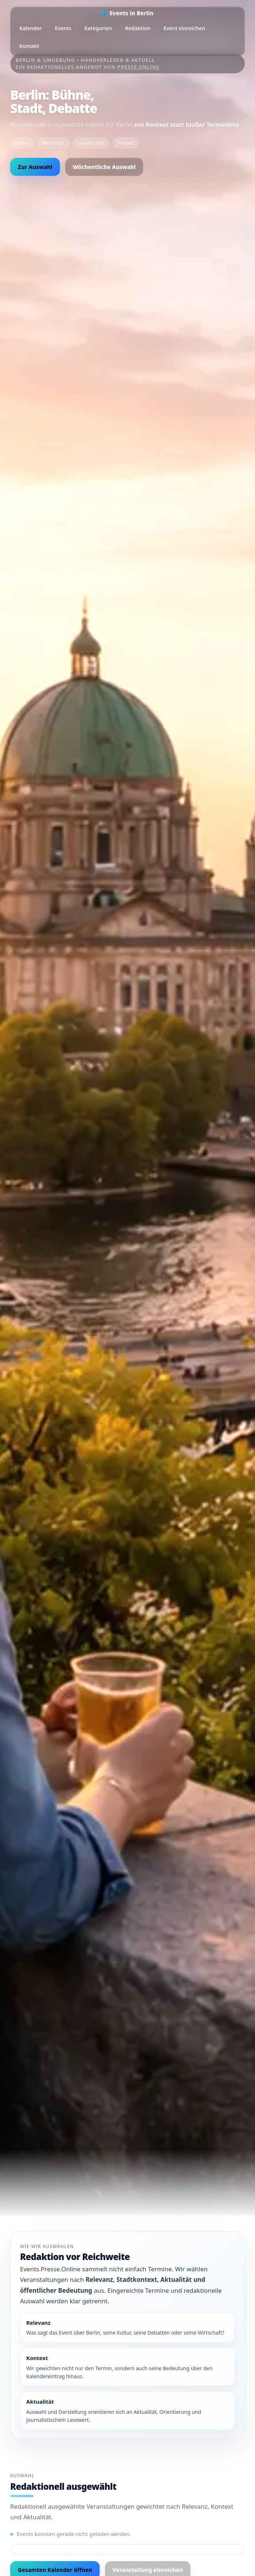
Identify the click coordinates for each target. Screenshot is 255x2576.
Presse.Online (138, 67)
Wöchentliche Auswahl (104, 167)
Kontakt (29, 46)
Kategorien (98, 28)
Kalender (30, 28)
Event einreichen (184, 28)
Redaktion (137, 28)
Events (63, 28)
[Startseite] (128, 13)
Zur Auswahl (35, 167)
